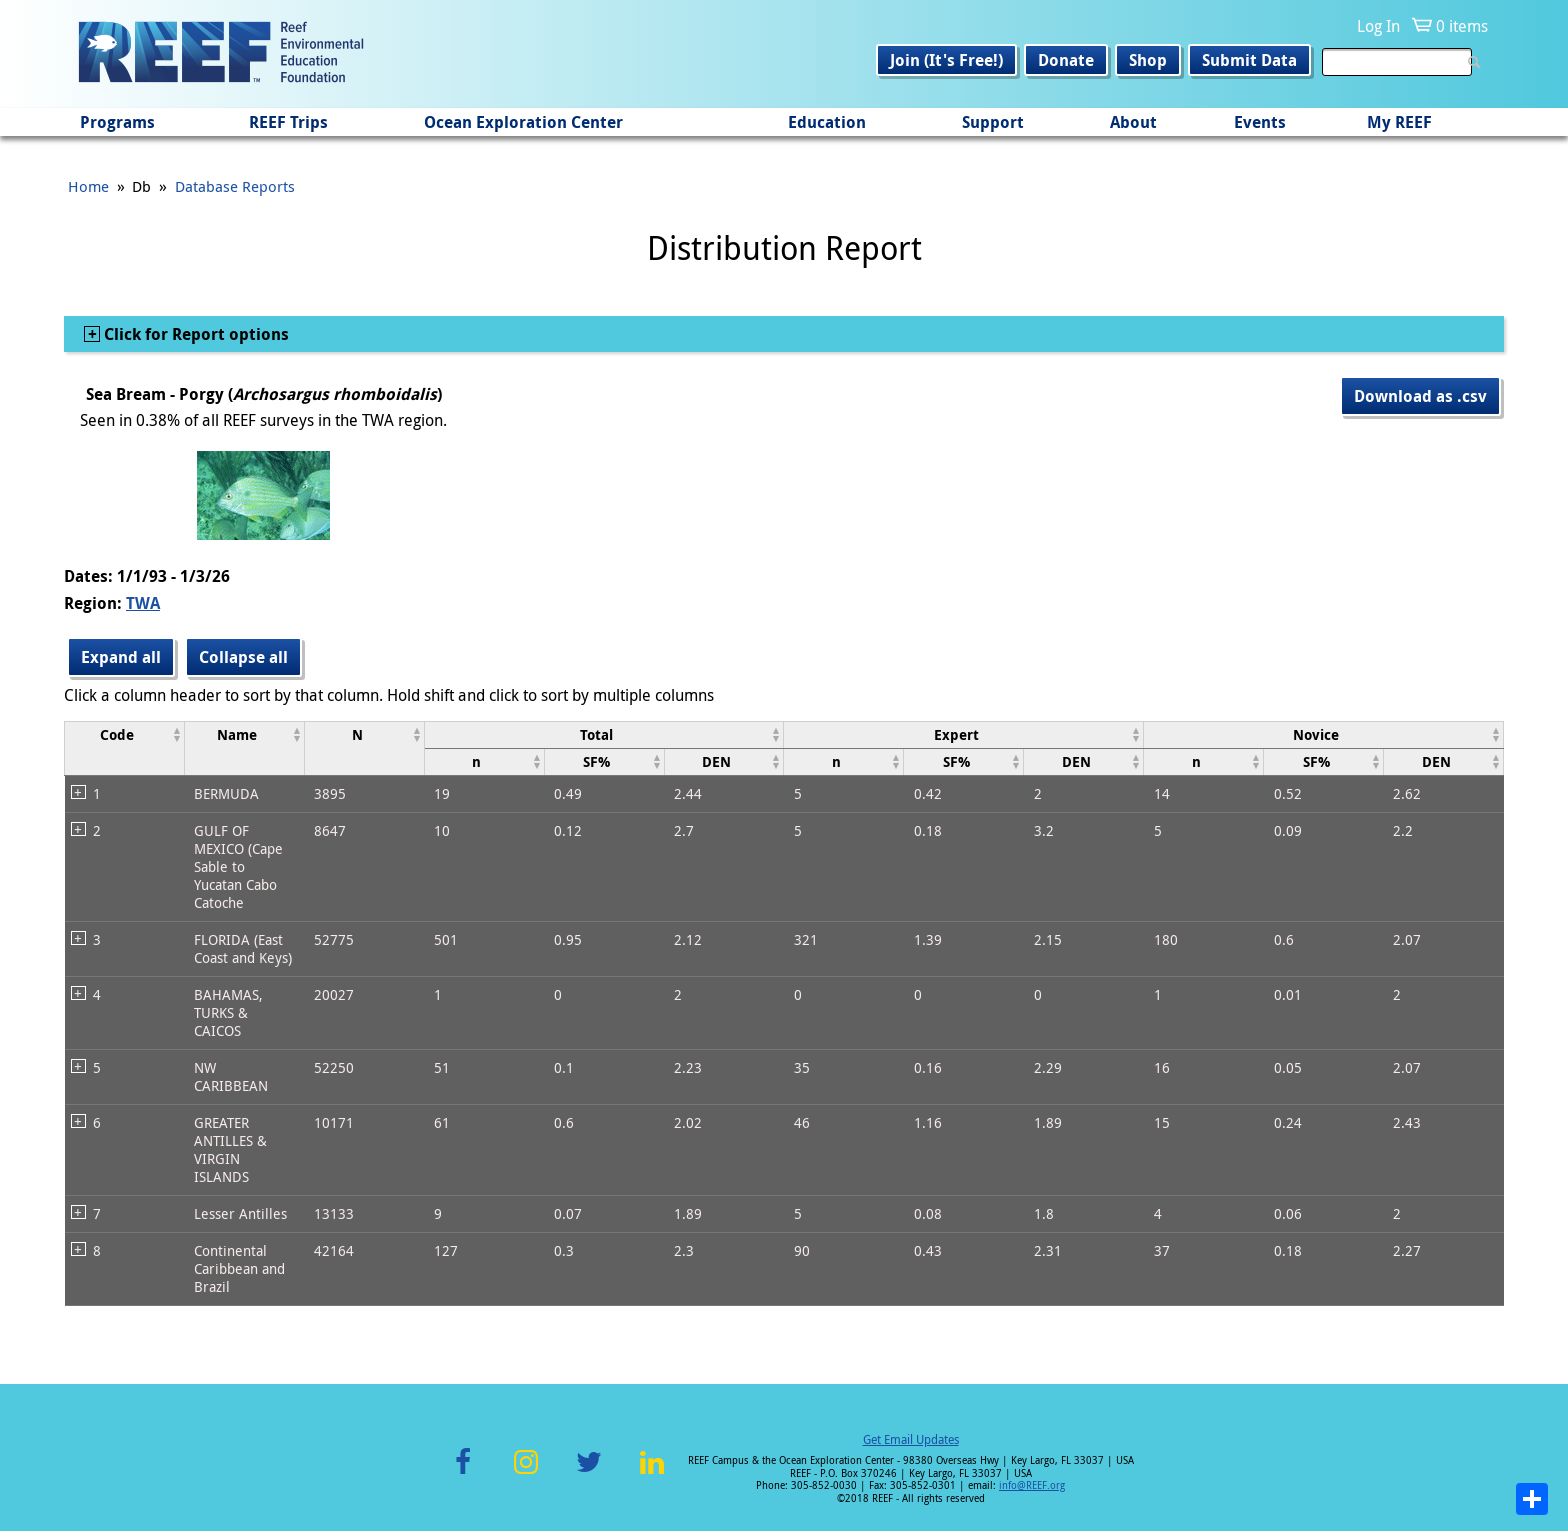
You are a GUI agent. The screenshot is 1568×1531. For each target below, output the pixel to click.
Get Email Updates (911, 1439)
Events (1260, 122)
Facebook (463, 1473)
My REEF (1399, 122)
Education (827, 122)
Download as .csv (1420, 396)
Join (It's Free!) (946, 60)
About (1133, 122)
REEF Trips (288, 122)
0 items (1462, 26)
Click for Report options (194, 334)
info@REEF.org (1032, 1485)
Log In (1378, 26)
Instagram (526, 1473)
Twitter (589, 1473)
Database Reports (235, 186)
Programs (117, 122)
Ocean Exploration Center (523, 122)
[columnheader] (125, 748)
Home (88, 186)
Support (993, 122)
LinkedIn (651, 1473)
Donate (1066, 60)
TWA (143, 603)
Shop (1148, 60)
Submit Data (1249, 60)
